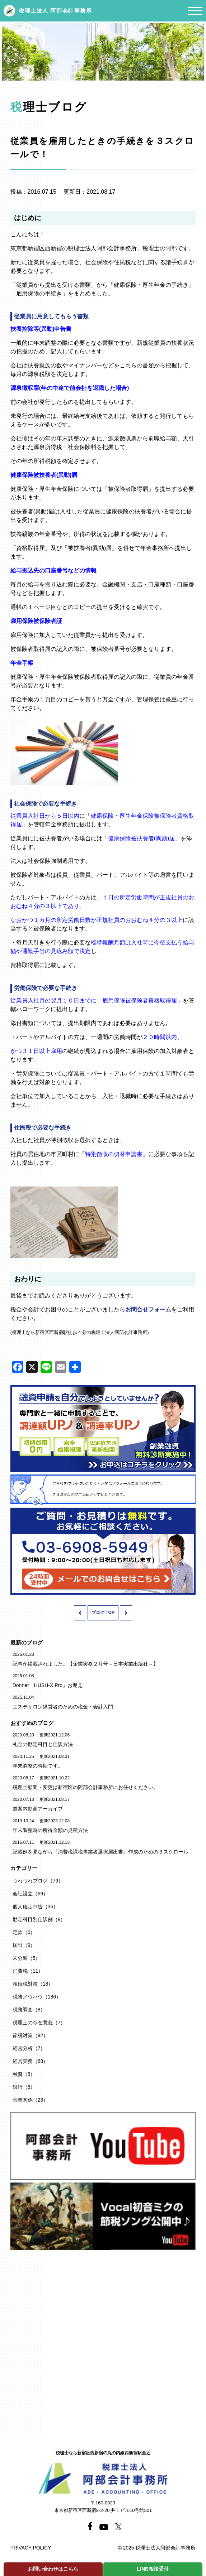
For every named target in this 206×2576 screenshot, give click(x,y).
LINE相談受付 (153, 2569)
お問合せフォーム (148, 1309)
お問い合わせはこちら (53, 2569)
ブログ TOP (103, 1612)
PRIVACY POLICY (30, 2548)
